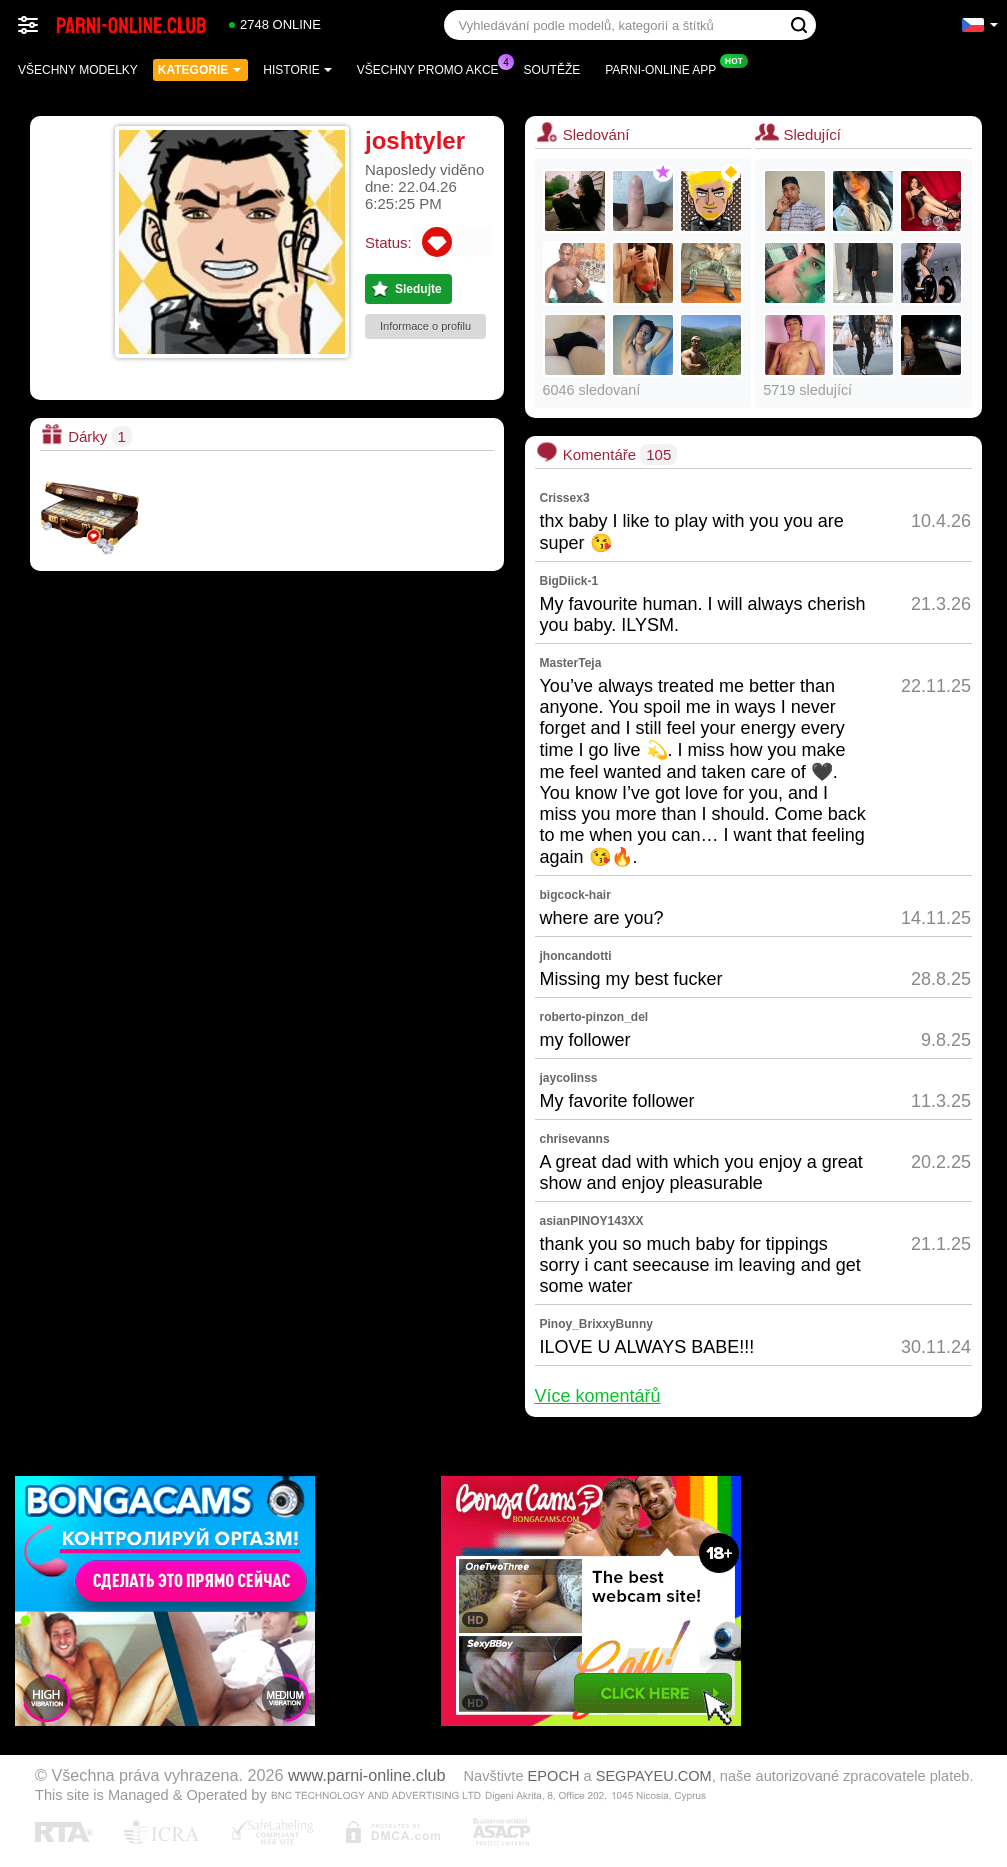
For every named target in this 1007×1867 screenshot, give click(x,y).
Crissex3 (565, 498)
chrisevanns (575, 1139)
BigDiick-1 (569, 581)
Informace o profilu (425, 326)
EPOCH (554, 1776)
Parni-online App (665, 68)
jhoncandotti (576, 956)
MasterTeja (571, 663)
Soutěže (552, 70)
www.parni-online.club (366, 1775)
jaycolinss (569, 1078)
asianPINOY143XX (592, 1221)
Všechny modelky (78, 70)
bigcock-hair (575, 895)
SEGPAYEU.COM (654, 1776)
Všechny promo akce (433, 68)
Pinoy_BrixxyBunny (596, 1324)
